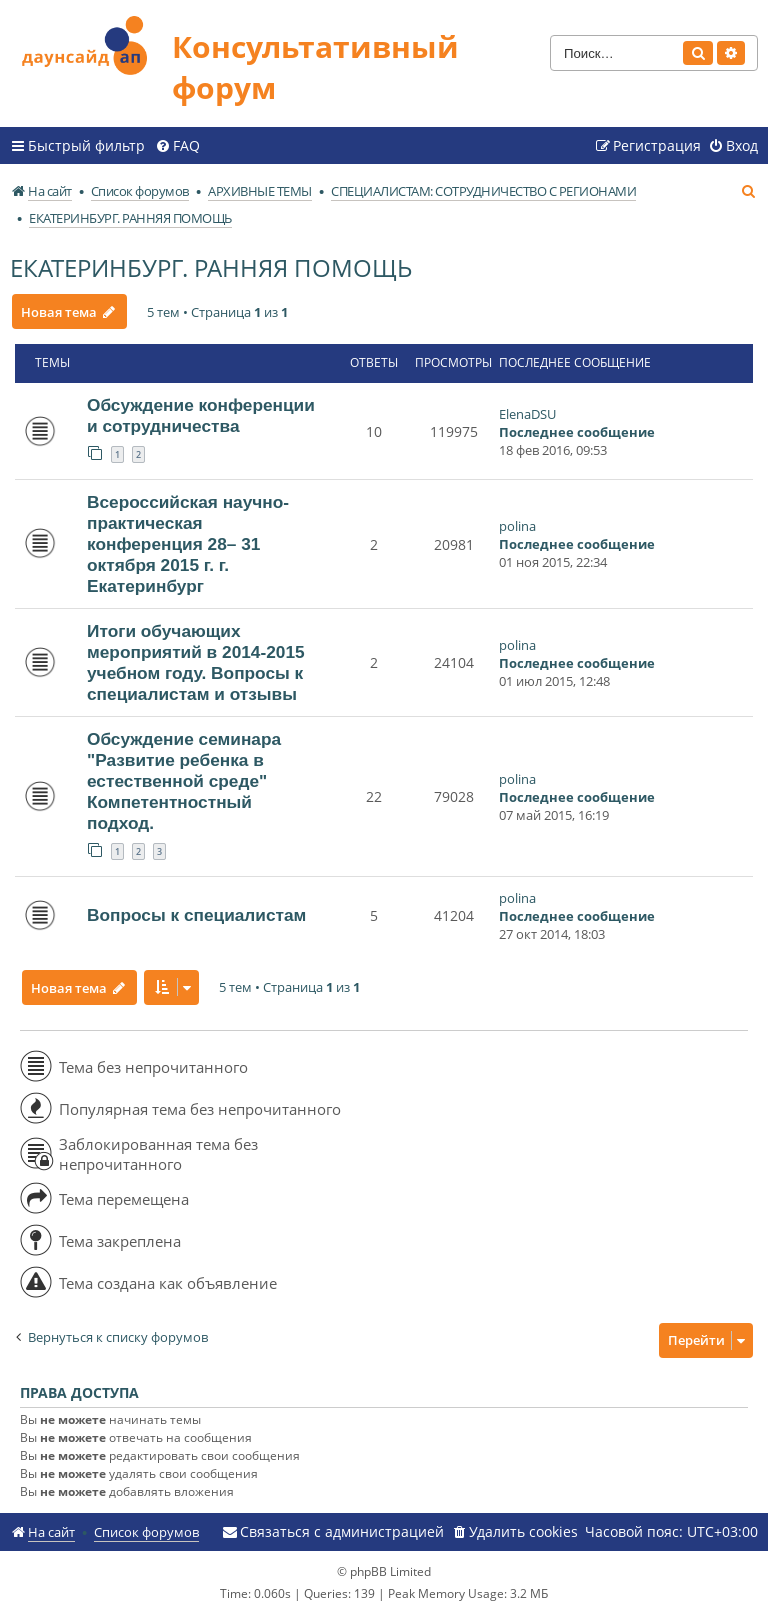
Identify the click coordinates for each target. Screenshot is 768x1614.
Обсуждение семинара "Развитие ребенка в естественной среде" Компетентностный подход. (184, 781)
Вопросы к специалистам (196, 915)
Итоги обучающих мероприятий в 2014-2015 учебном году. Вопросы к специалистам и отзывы (196, 662)
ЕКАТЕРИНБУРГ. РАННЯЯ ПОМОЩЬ (211, 267)
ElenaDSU (527, 414)
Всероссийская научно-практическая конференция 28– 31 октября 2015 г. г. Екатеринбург (188, 544)
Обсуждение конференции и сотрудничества (201, 415)
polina (517, 526)
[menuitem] (177, 146)
